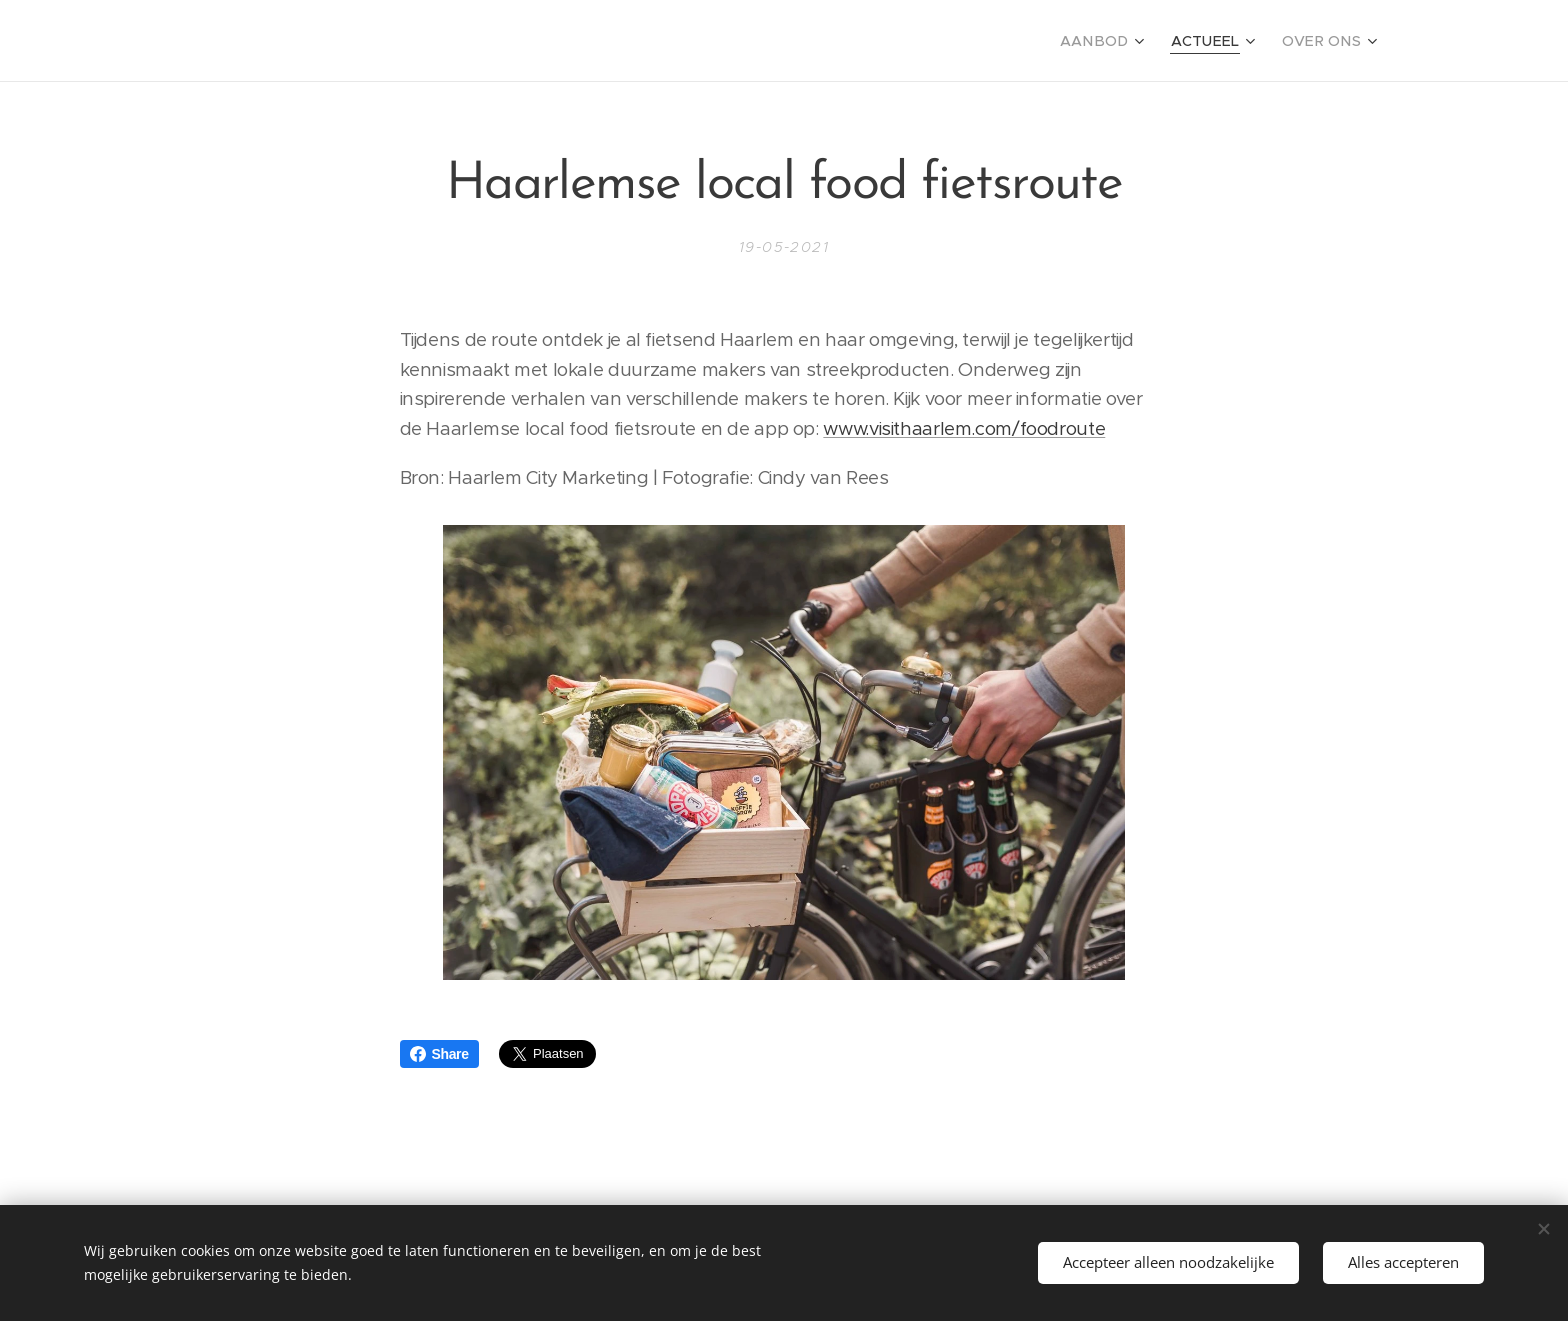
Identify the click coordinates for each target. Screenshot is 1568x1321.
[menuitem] (1122, 41)
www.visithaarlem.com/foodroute (964, 428)
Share (439, 1054)
